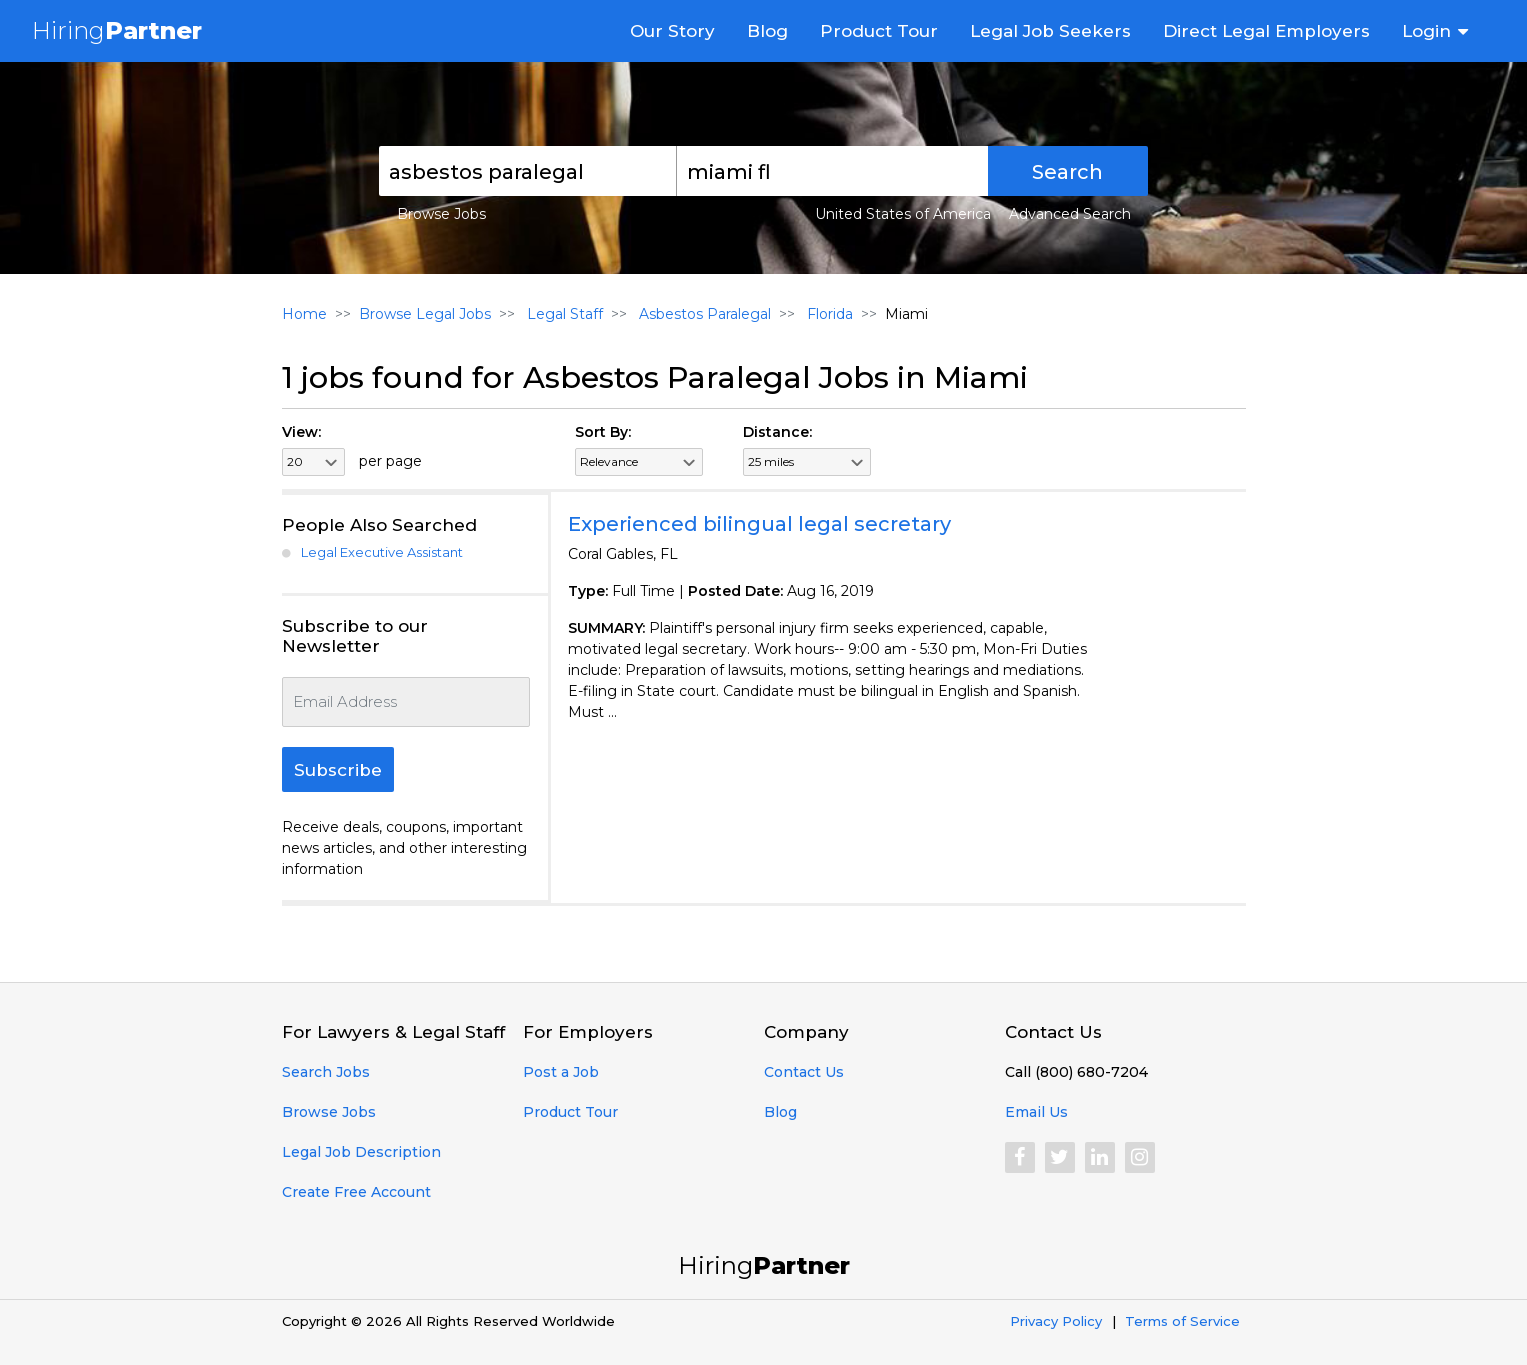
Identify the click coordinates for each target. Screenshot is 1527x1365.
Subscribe (338, 770)
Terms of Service (1182, 1321)
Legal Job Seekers (1050, 31)
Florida (828, 314)
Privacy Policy (1056, 1321)
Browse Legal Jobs (425, 314)
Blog (767, 31)
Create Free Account (356, 1192)
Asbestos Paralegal (703, 314)
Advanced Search (1070, 214)
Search (1067, 172)
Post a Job (561, 1072)
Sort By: (603, 432)
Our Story (672, 31)
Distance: (777, 432)
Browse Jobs (441, 214)
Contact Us (804, 1072)
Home (304, 314)
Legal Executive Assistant (382, 552)
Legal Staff (563, 314)
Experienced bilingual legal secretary (759, 524)
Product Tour (879, 31)
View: (301, 432)
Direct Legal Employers (1266, 31)
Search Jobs (326, 1072)
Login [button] (1426, 31)
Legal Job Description (361, 1152)
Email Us (1036, 1112)
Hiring (117, 30)
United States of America (903, 214)
